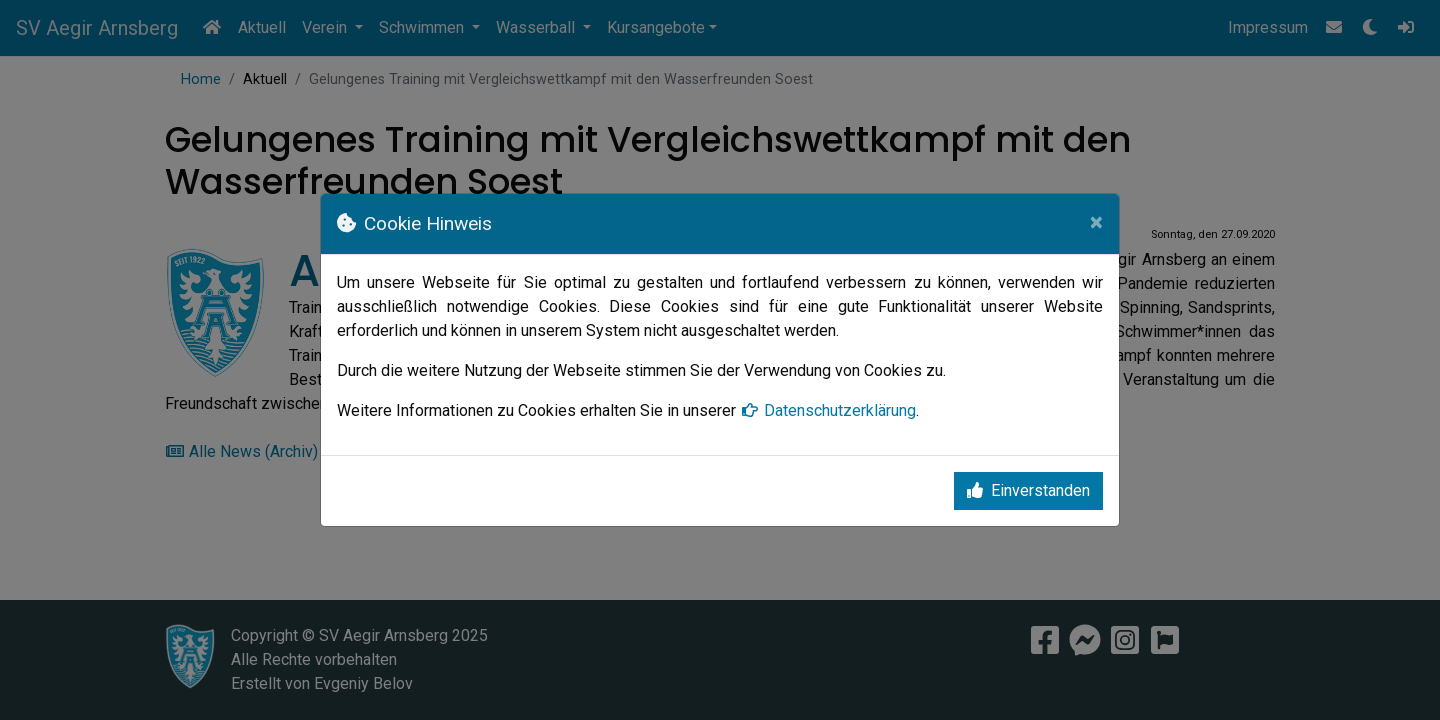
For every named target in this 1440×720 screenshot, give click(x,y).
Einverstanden (1028, 490)
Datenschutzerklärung (828, 410)
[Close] (1096, 222)
